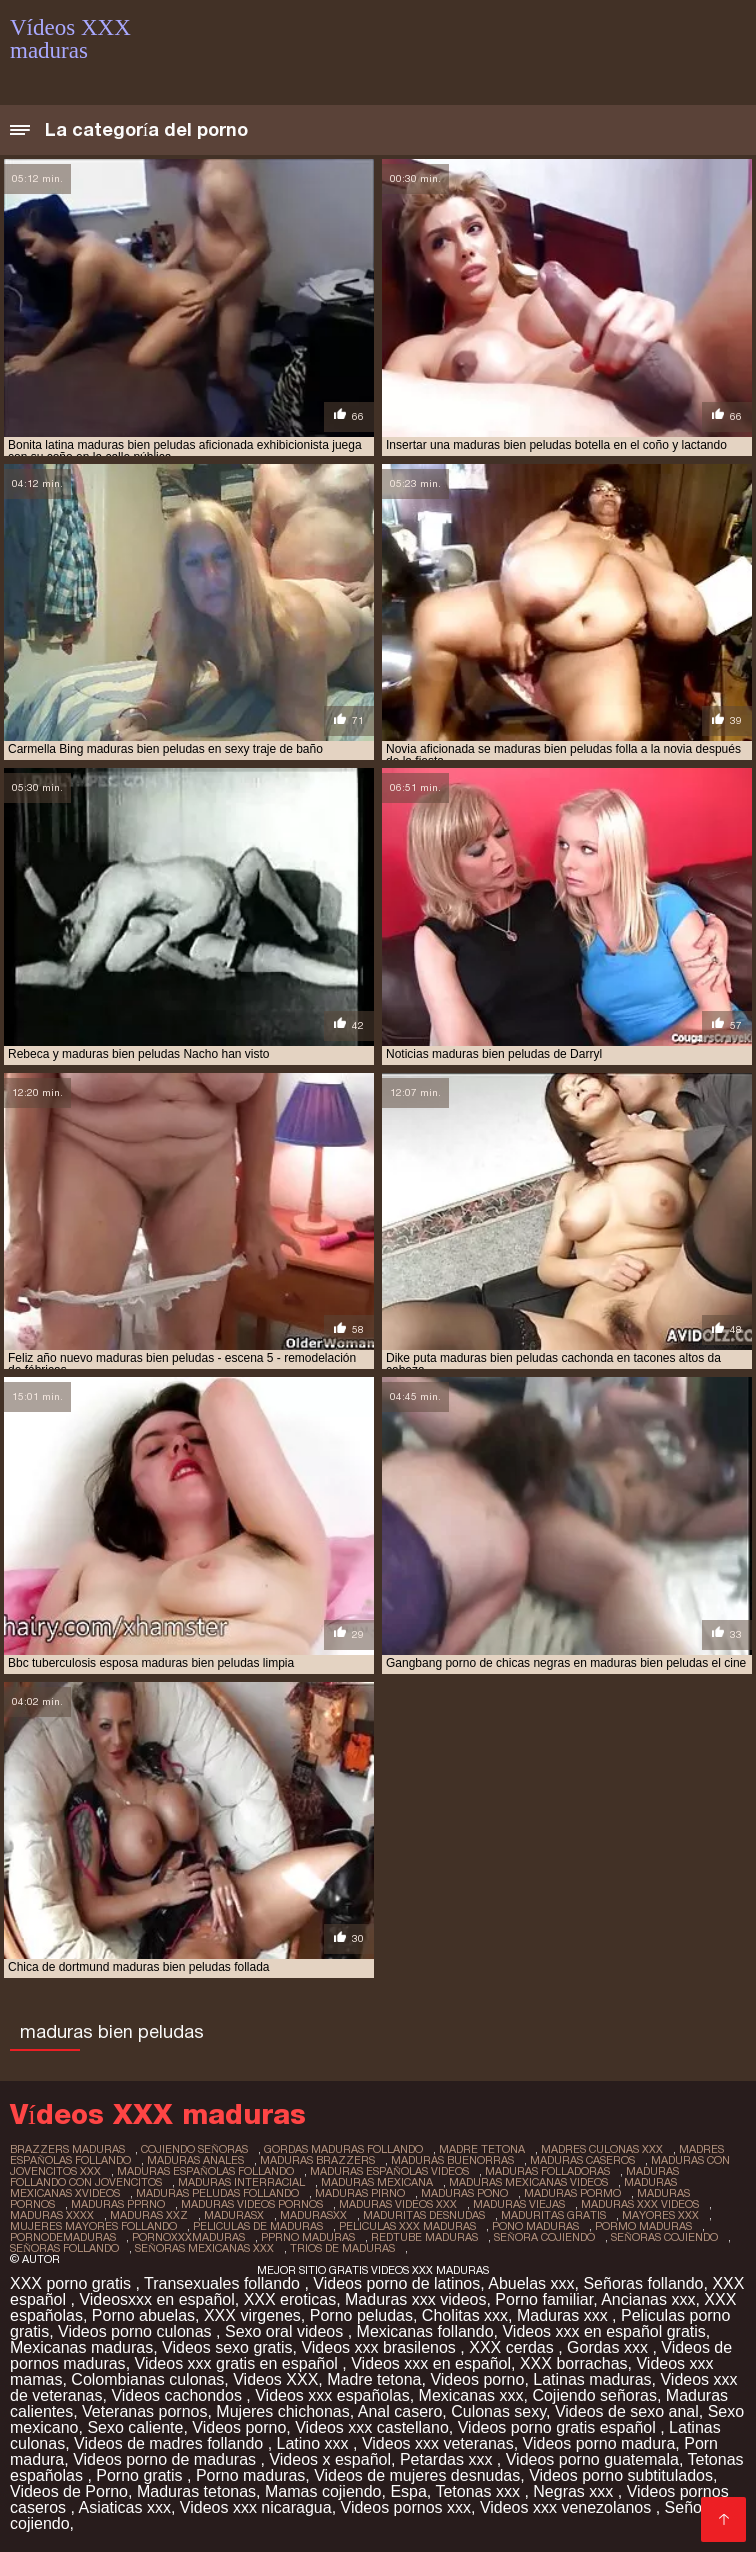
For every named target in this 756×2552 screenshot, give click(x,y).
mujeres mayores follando (93, 2226)
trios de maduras (342, 2248)
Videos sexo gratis (227, 2347)
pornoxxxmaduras (188, 2237)
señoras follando (64, 2248)
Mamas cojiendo (323, 2491)
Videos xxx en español (431, 2363)
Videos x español (330, 2459)
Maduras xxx (564, 2315)
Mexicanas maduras (81, 2347)
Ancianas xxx (648, 2299)
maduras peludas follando (217, 2193)
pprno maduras (308, 2237)
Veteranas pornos (144, 2411)
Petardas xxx (448, 2459)
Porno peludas (361, 2315)
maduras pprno (118, 2204)
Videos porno (477, 2379)
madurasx (234, 2215)
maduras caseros (582, 2160)
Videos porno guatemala (592, 2459)
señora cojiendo (544, 2237)
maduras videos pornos (252, 2204)
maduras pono (464, 2193)
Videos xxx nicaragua (256, 2507)
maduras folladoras (547, 2171)
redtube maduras (424, 2237)
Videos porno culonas (137, 2331)
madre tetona (482, 2149)
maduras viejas (519, 2204)
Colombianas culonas (147, 2379)
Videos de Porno (69, 2491)
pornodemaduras (63, 2237)
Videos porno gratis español (559, 2427)
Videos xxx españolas (332, 2395)
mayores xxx (660, 2215)
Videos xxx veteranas (438, 2443)
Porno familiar (544, 2299)
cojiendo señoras (194, 2149)
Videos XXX (275, 2379)
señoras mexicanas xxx (204, 2248)
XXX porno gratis (72, 2283)
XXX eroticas (290, 2299)
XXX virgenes (252, 2315)
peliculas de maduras (258, 2226)
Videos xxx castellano (372, 2427)
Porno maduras (250, 2475)
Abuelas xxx (531, 2283)
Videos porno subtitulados (621, 2475)
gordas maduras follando (343, 2149)
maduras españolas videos (389, 2171)
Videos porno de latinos (396, 2283)
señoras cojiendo (664, 2237)
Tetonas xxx (479, 2491)
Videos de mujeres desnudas (417, 2475)
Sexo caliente (135, 2427)
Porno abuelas (143, 2315)
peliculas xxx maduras (407, 2226)
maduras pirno (360, 2193)
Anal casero (400, 2411)
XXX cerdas (513, 2347)
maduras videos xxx (398, 2204)
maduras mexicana (377, 2182)
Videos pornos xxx (406, 2507)
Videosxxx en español (156, 2299)
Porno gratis (141, 2475)
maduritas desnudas (424, 2215)
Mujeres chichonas (282, 2411)
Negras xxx (575, 2491)
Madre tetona (374, 2379)
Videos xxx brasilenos (380, 2347)
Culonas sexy (498, 2411)
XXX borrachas (574, 2363)
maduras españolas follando (205, 2171)
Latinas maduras (592, 2379)
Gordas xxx (609, 2347)
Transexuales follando (224, 2283)
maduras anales (195, 2160)
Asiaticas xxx (124, 2507)
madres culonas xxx (602, 2149)
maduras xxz (149, 2215)
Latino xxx (315, 2443)
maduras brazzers (317, 2160)
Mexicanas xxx (471, 2395)
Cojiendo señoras (594, 2395)
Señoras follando (643, 2283)
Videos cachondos (178, 2395)
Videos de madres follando (171, 2443)
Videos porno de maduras (166, 2459)
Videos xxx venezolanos (568, 2507)
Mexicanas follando (425, 2331)
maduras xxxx (52, 2215)
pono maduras (535, 2226)
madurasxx (313, 2215)
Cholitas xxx (465, 2315)
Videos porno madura (599, 2443)
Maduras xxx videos (415, 2299)
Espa (408, 2491)
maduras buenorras (452, 2160)
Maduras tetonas (196, 2491)
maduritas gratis (553, 2215)
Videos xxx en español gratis (603, 2331)
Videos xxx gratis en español (239, 2363)
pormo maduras (643, 2226)
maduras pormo (572, 2193)
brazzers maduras (67, 2149)
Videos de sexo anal (627, 2411)
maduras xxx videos (640, 2204)
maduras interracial (241, 2182)
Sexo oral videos (286, 2331)
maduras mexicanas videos (528, 2182)
